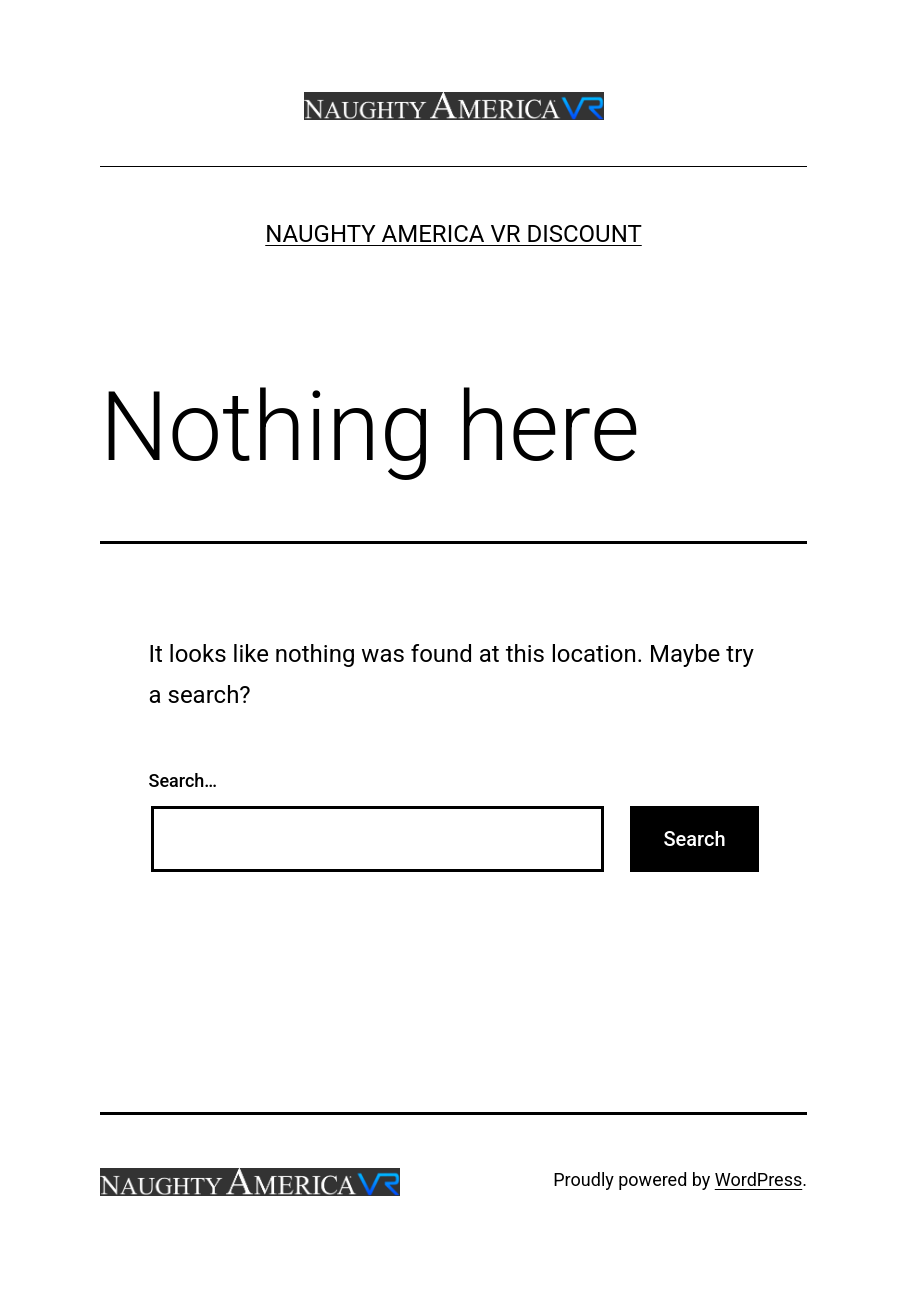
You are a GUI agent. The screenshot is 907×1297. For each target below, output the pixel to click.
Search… (183, 780)
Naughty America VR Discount (453, 234)
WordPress (758, 1179)
